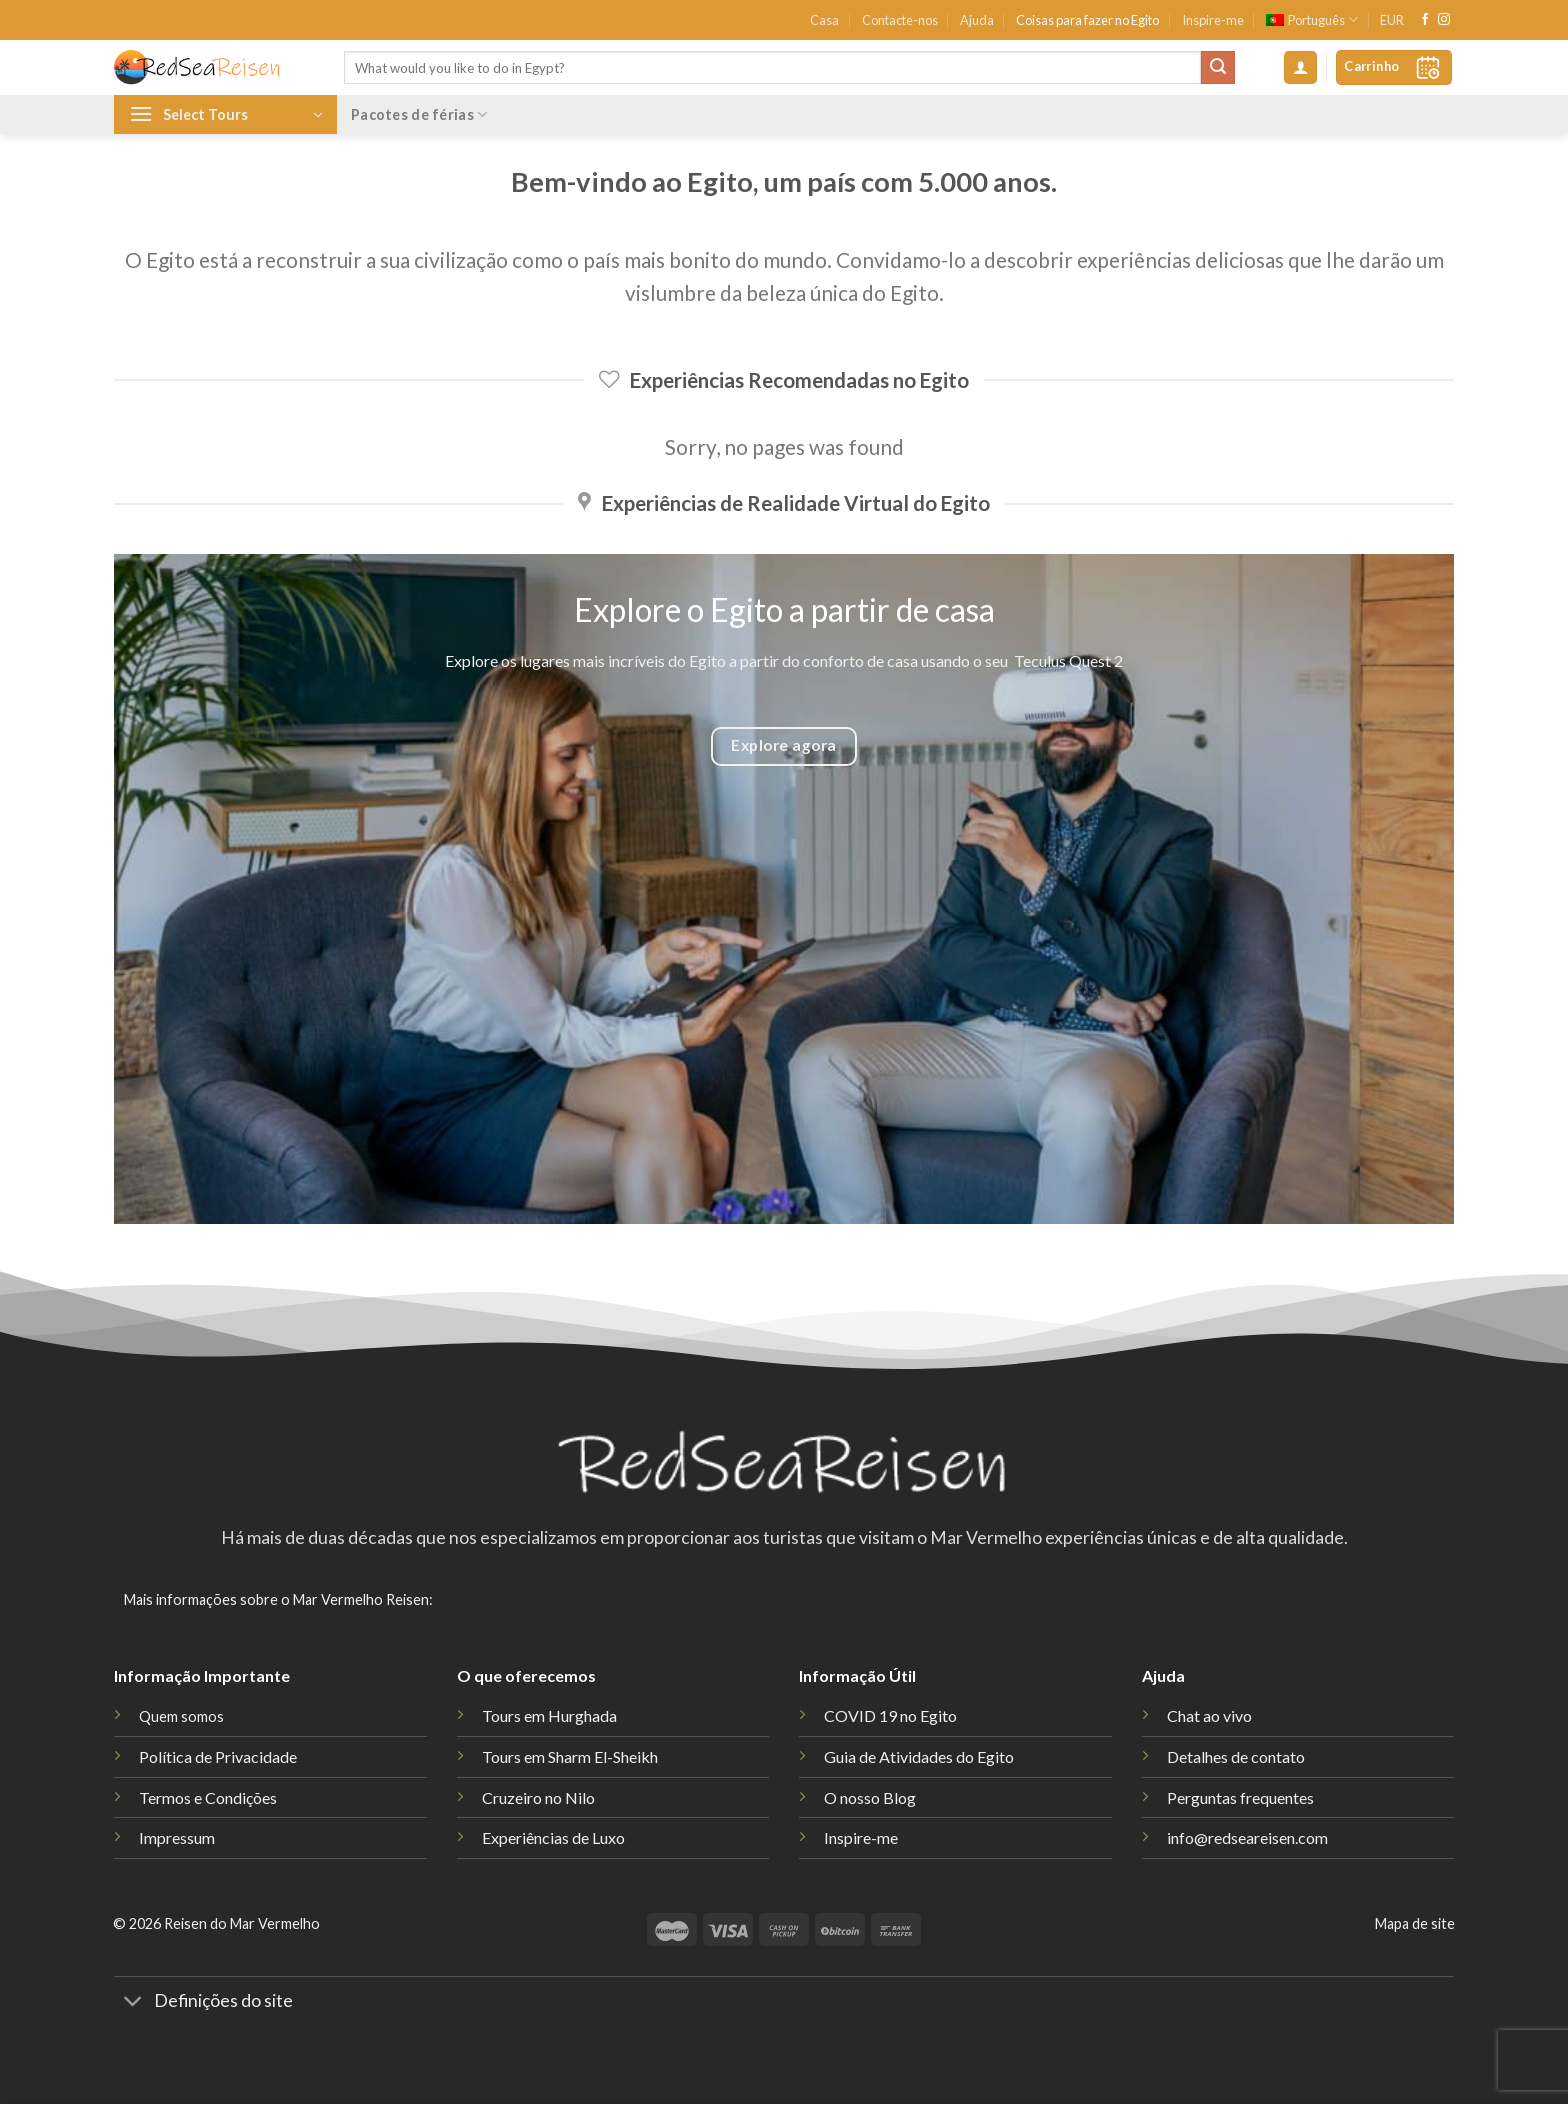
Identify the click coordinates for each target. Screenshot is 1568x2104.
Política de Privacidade (218, 1756)
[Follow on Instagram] (1444, 20)
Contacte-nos (900, 20)
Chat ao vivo (1209, 1715)
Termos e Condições (208, 1797)
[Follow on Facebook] (1425, 20)
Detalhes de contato (1236, 1756)
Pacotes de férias (419, 114)
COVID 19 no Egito (890, 1715)
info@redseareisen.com (1247, 1837)
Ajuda (977, 20)
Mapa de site (1415, 1923)
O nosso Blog (870, 1797)
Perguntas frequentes (1240, 1797)
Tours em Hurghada (549, 1715)
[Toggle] (133, 2003)
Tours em (570, 1756)
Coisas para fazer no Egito (1087, 20)
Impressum (177, 1837)
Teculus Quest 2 (1068, 660)
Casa (824, 20)
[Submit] (1218, 68)
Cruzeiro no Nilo (538, 1797)
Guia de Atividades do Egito (919, 1756)
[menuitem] (1312, 20)
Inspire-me (1213, 20)
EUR (1392, 20)
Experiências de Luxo (553, 1837)
